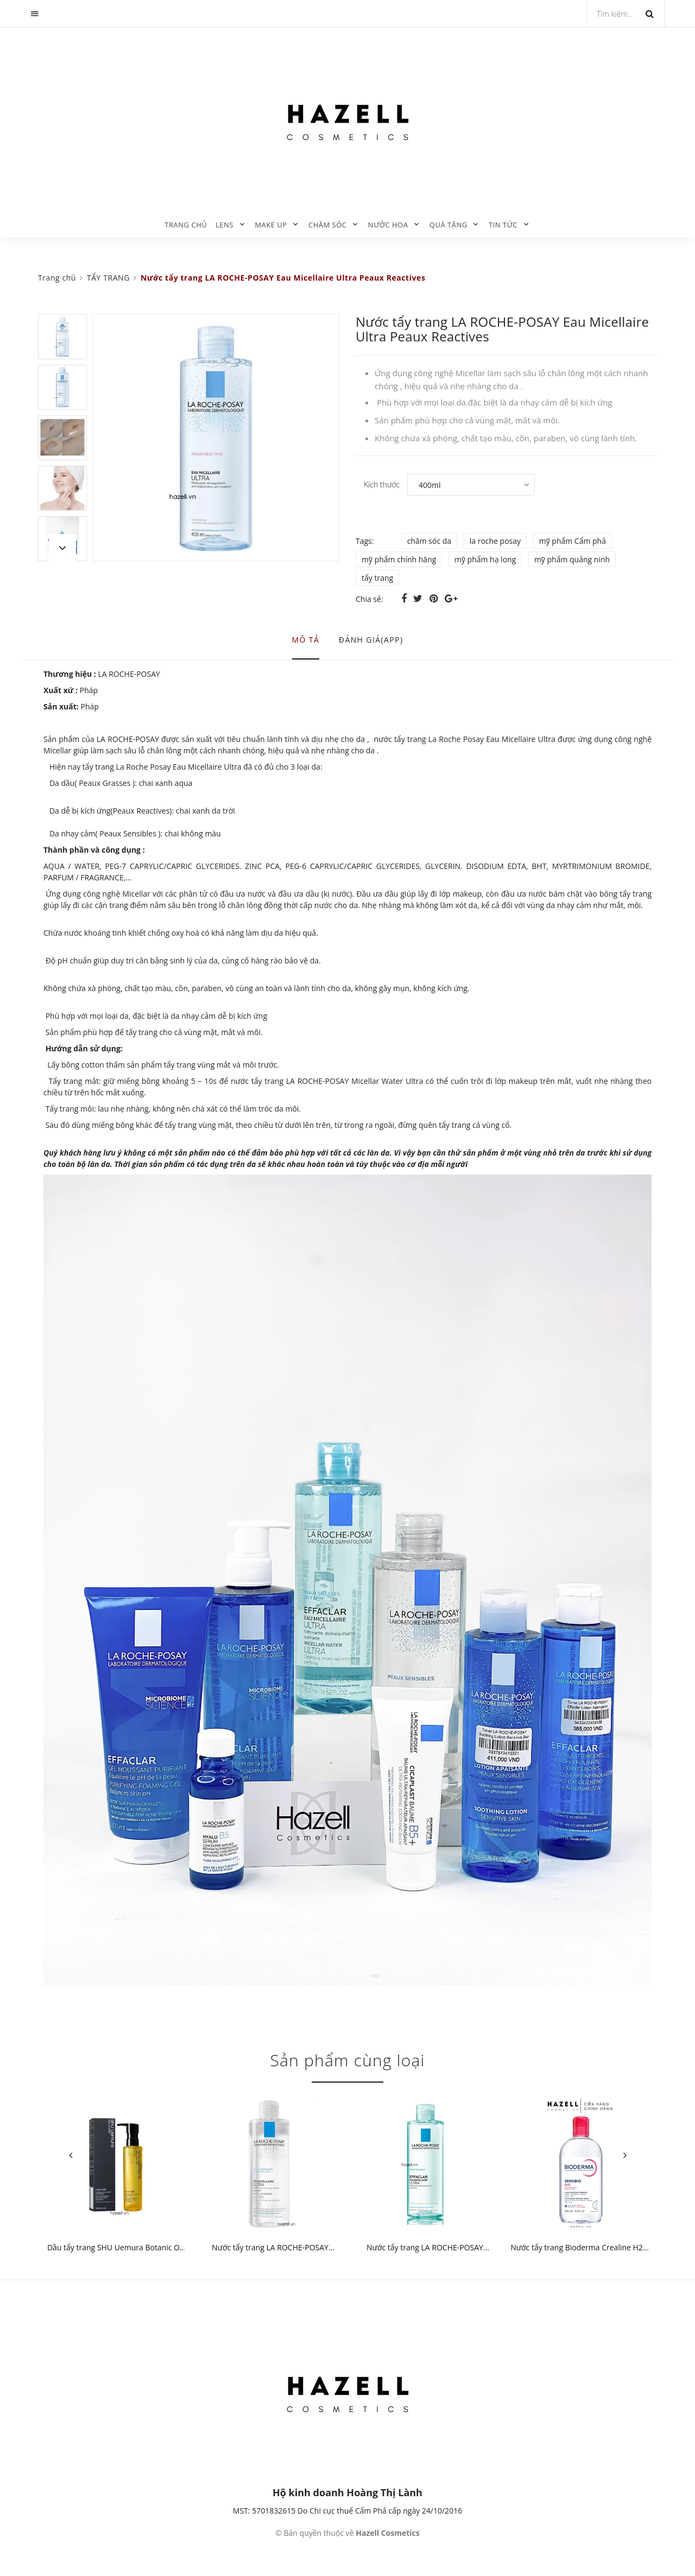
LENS (224, 225)
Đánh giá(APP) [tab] (371, 640)
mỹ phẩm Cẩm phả (572, 541)
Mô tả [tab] (306, 640)
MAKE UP (271, 225)
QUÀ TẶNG (448, 225)
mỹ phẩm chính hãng (399, 559)
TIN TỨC (503, 225)
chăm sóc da (429, 541)
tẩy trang (377, 578)
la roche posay (495, 541)
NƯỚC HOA (388, 225)
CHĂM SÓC (327, 225)
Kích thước (382, 484)
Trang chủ (186, 225)
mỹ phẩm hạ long (485, 559)
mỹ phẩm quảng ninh (572, 559)
